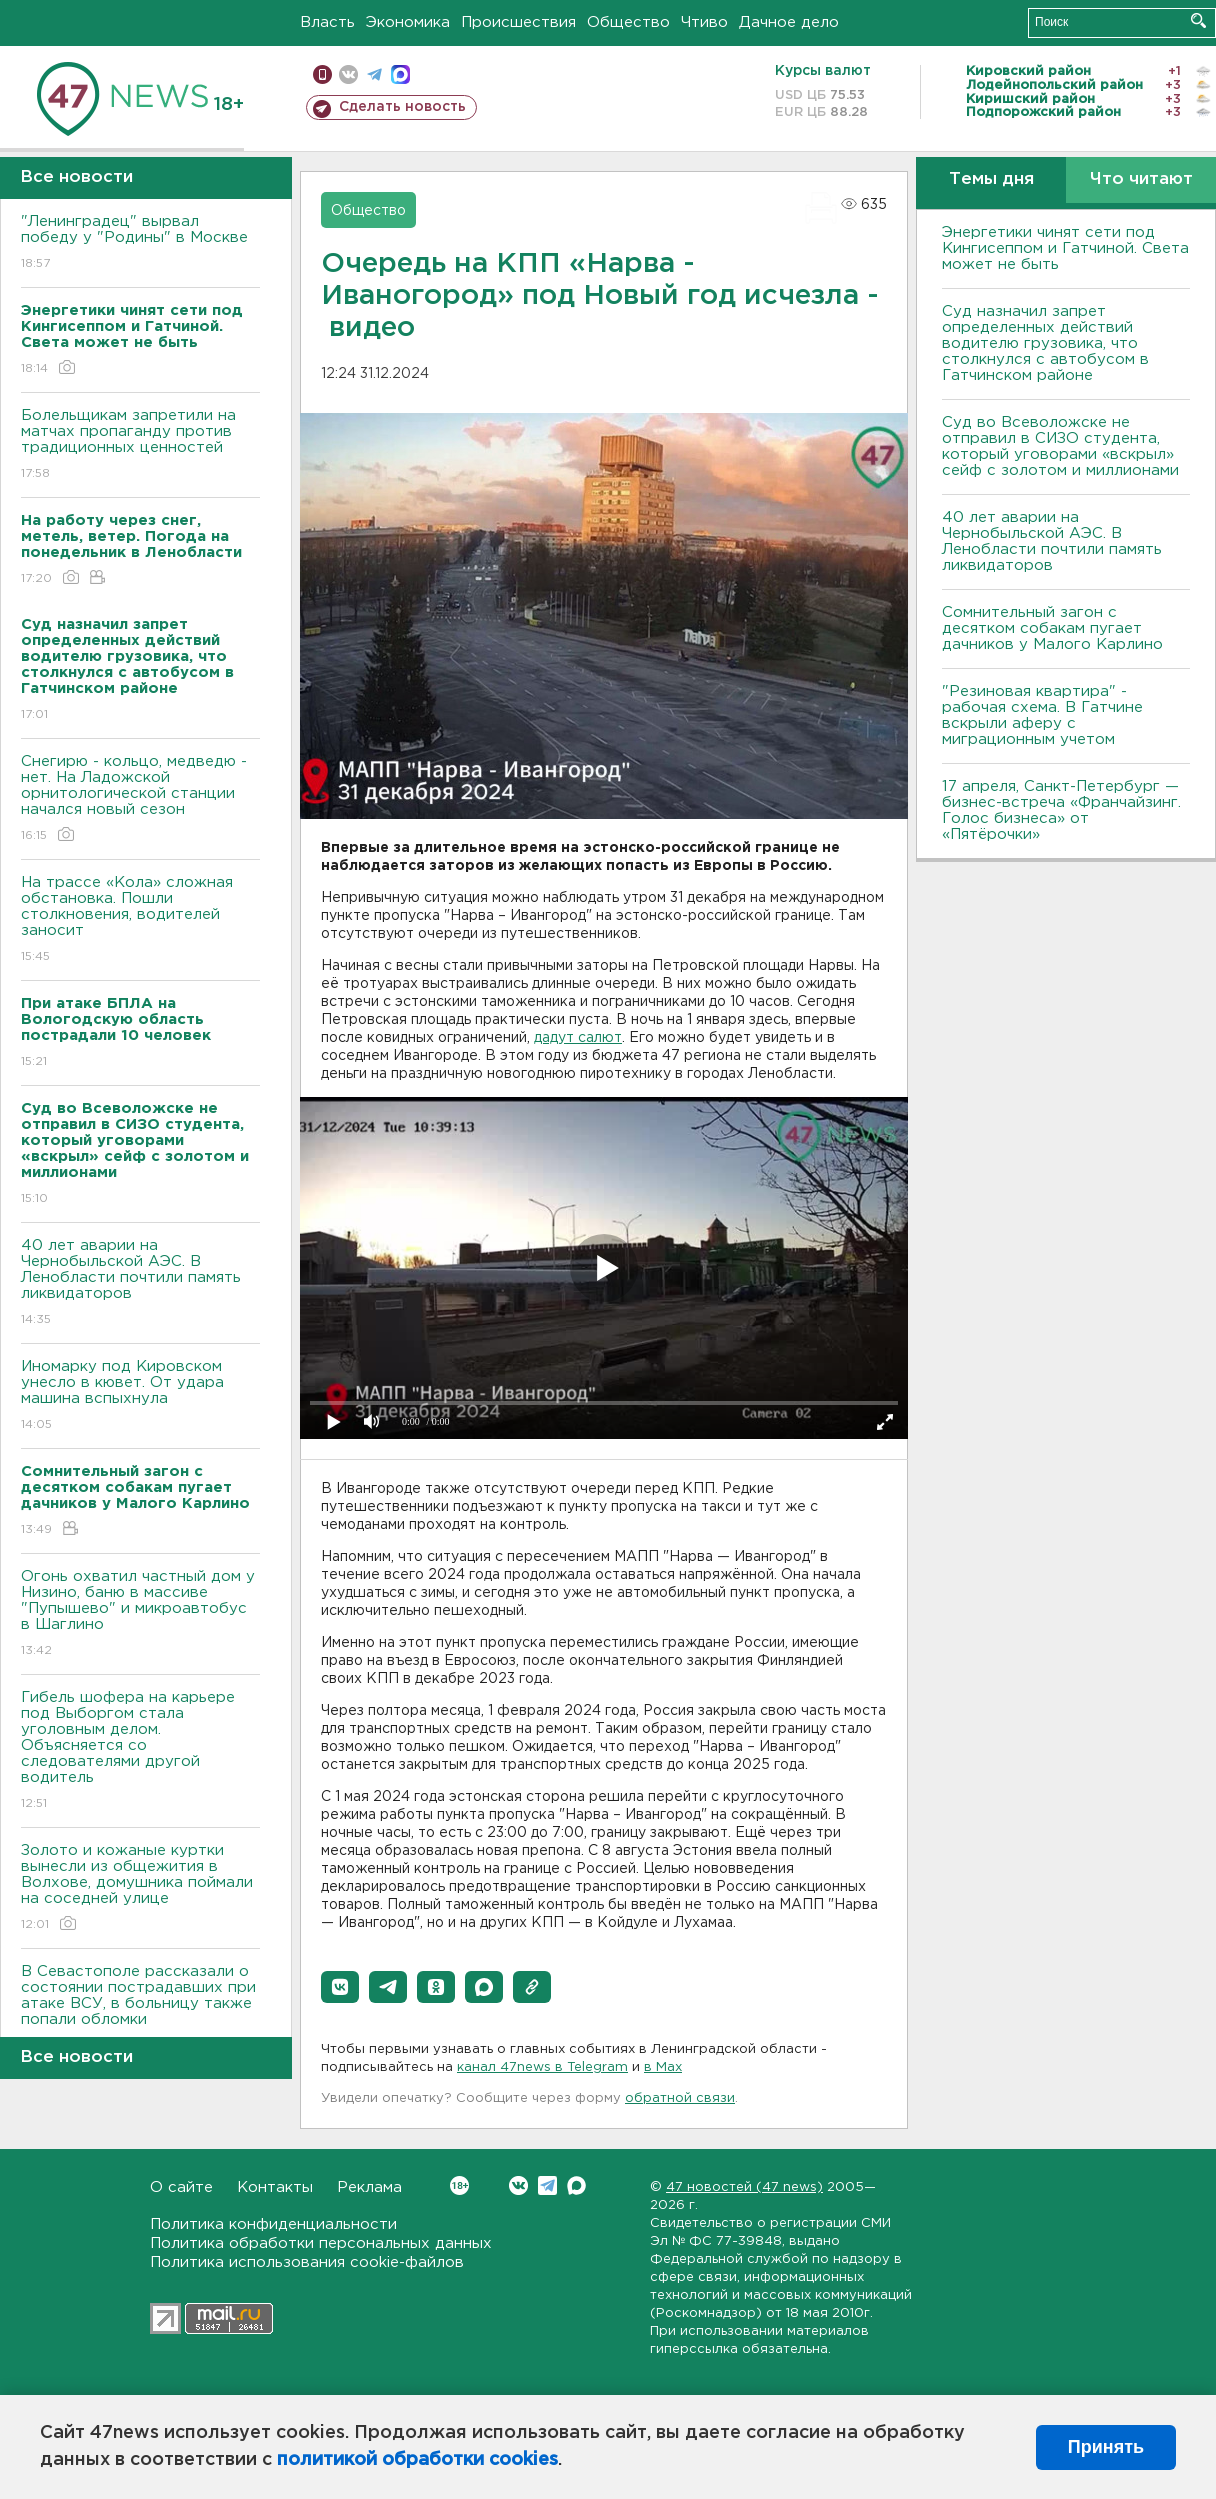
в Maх (663, 2067)
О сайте (181, 2187)
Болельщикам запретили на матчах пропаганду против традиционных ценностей (140, 445)
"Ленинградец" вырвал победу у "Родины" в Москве (140, 243)
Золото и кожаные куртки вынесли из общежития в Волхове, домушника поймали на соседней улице (140, 1888)
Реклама (369, 2187)
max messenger (400, 74)
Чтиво (704, 22)
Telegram (547, 2185)
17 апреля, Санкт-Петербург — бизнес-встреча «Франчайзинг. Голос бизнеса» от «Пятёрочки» (1061, 810)
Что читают (1141, 179)
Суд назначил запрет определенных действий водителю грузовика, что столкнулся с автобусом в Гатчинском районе (1045, 343)
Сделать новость (402, 107)
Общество (628, 22)
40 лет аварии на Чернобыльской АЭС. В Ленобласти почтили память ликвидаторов (140, 1283)
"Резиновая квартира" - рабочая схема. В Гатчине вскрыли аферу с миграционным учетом (1042, 715)
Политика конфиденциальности (273, 2224)
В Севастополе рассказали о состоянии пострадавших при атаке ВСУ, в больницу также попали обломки (140, 2009)
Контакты (275, 2187)
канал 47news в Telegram (542, 2067)
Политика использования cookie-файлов (307, 2262)
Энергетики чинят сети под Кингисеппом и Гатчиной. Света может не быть (1065, 248)
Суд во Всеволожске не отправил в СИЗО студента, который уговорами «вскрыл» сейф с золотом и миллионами (1060, 446)
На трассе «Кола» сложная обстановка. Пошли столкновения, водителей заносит (140, 920)
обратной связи (680, 2098)
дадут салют (578, 1038)
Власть (327, 22)
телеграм (374, 74)
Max (576, 2185)
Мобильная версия (322, 74)
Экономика (408, 22)
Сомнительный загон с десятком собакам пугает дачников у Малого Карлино (1052, 628)
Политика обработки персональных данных (321, 2243)
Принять (1106, 2447)
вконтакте (348, 74)
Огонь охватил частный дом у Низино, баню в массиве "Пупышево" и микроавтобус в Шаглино (140, 1614)
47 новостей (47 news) (744, 2187)
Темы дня (991, 179)
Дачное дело (789, 22)
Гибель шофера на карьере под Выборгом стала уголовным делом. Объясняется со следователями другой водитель (140, 1751)
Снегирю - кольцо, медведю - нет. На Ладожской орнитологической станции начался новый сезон (140, 799)
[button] (340, 1987)
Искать (1198, 20)
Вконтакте (459, 2185)
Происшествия (518, 22)
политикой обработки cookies (417, 2460)
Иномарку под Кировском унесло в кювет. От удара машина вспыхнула (140, 1396)
